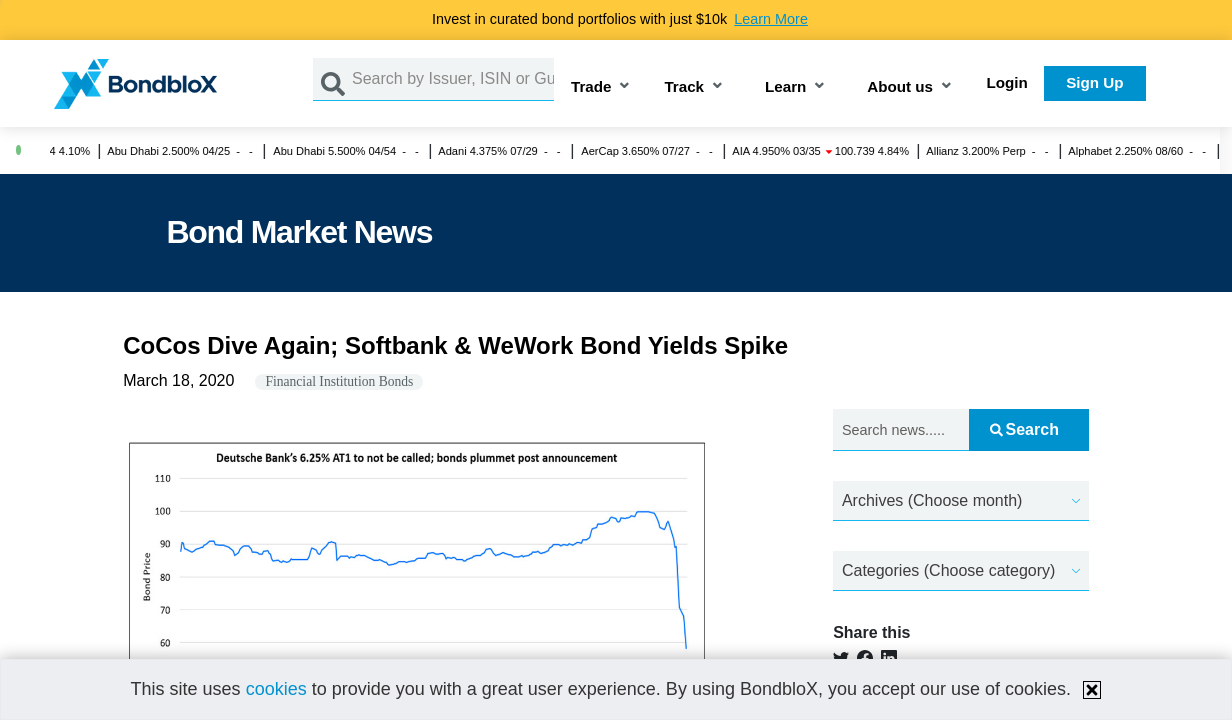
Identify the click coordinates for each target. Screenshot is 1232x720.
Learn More (771, 19)
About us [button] (900, 87)
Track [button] (684, 87)
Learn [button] (785, 87)
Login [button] (1007, 82)
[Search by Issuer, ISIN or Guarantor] (453, 79)
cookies (276, 689)
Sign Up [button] (1094, 82)
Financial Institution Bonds (339, 381)
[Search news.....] (901, 430)
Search (1024, 429)
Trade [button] (591, 87)
